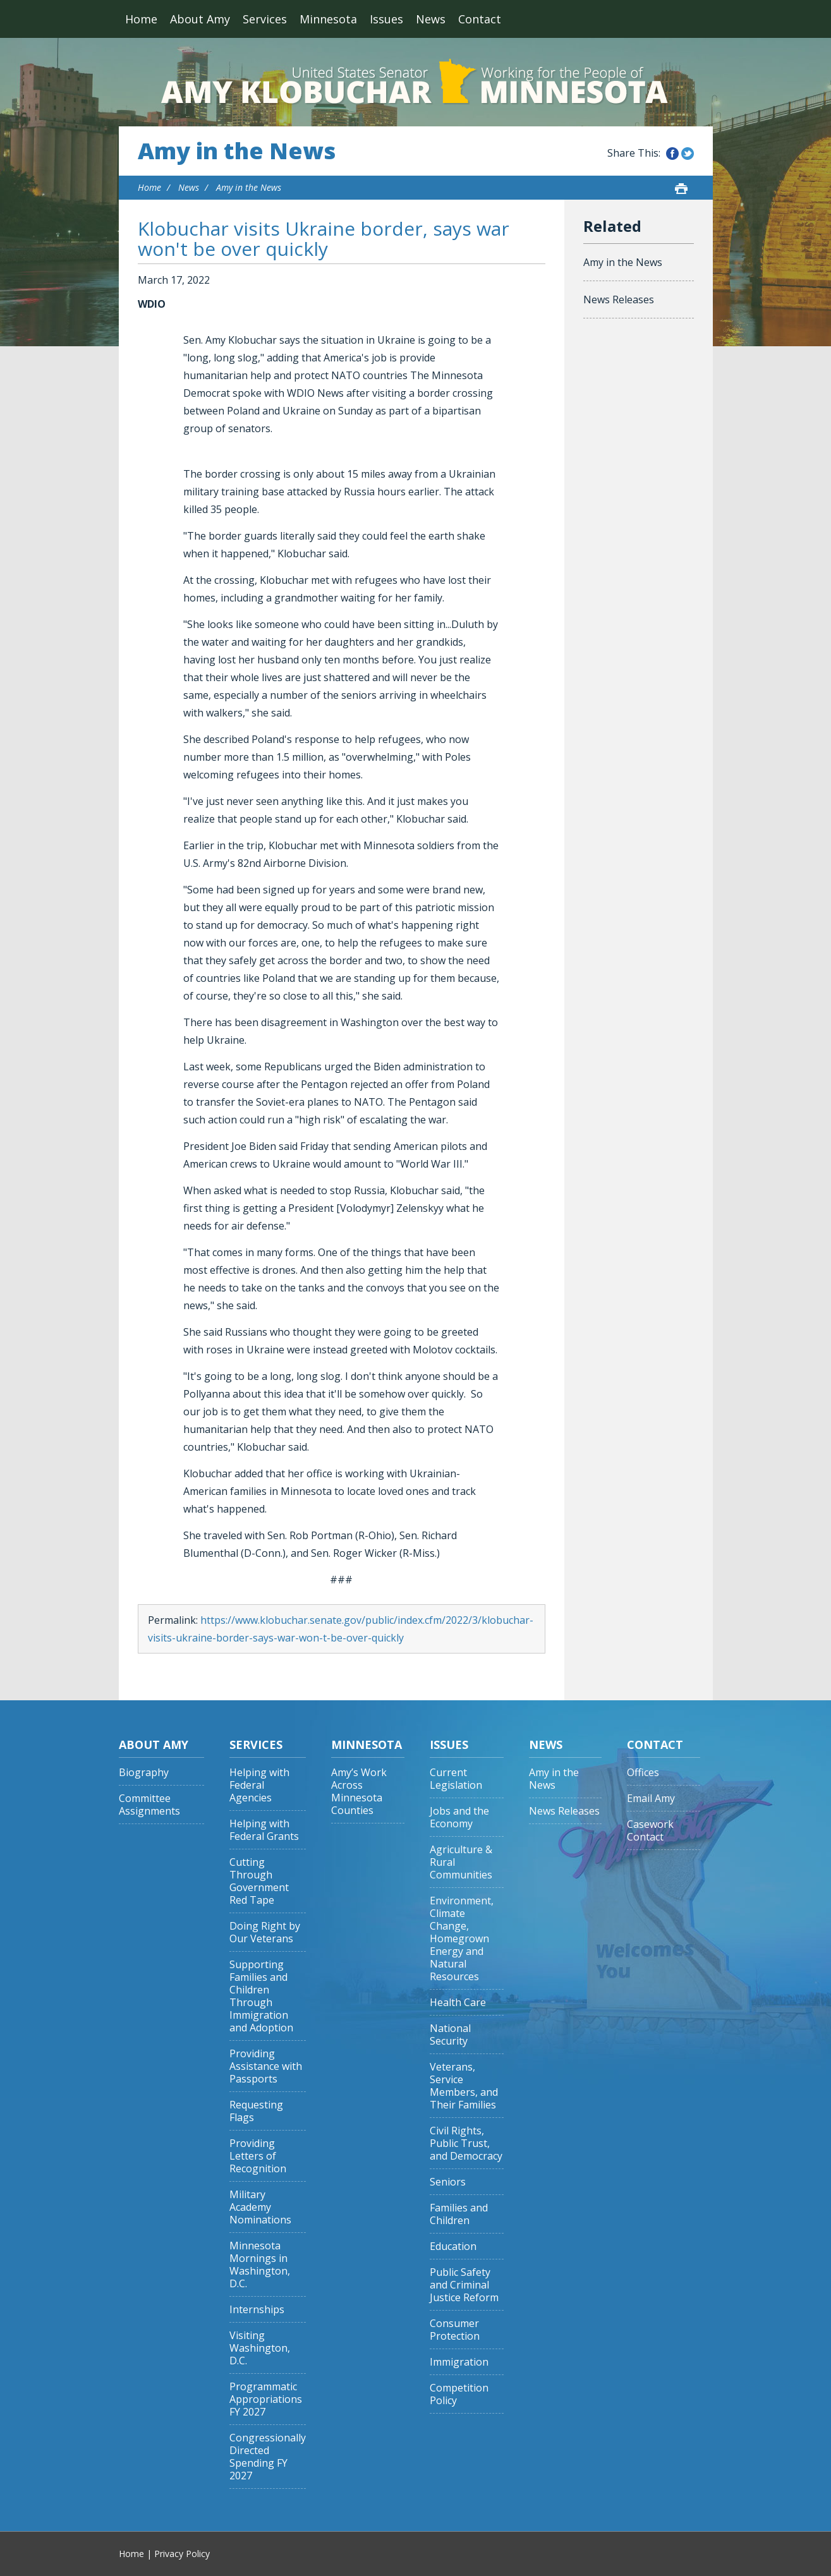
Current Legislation (456, 1779)
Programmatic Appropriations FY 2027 (265, 2399)
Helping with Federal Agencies (259, 1785)
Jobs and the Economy (459, 1817)
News (431, 19)
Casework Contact (650, 1831)
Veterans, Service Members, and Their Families (464, 2086)
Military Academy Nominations (260, 2207)
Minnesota (328, 19)
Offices (643, 1772)
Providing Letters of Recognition (257, 2156)
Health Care (458, 2002)
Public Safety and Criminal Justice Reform (464, 2285)
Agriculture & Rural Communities (461, 1862)
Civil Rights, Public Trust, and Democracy (466, 2143)
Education (453, 2246)
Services (265, 19)
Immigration (459, 2362)
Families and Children (459, 2214)
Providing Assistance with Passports (265, 2066)
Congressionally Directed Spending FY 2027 (267, 2456)
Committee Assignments (149, 1805)
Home (141, 19)
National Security (450, 2035)
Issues (386, 19)
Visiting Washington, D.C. (259, 2348)
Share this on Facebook (672, 153)
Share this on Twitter (687, 153)
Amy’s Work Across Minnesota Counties (359, 1791)
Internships (256, 2309)
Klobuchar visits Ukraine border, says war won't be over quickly (323, 238)
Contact (479, 19)
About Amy (200, 19)
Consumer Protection (455, 2330)
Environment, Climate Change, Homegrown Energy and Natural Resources (462, 1938)
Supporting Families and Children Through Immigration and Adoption (261, 1996)
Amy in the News (237, 151)
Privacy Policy (182, 2554)
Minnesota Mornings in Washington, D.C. (259, 2264)
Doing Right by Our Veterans (264, 1932)
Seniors (448, 2182)
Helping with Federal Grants (264, 1830)
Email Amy (651, 1798)
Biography (144, 1772)
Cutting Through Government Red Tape (259, 1881)
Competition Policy (459, 2394)
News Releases (618, 299)
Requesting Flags (256, 2111)
